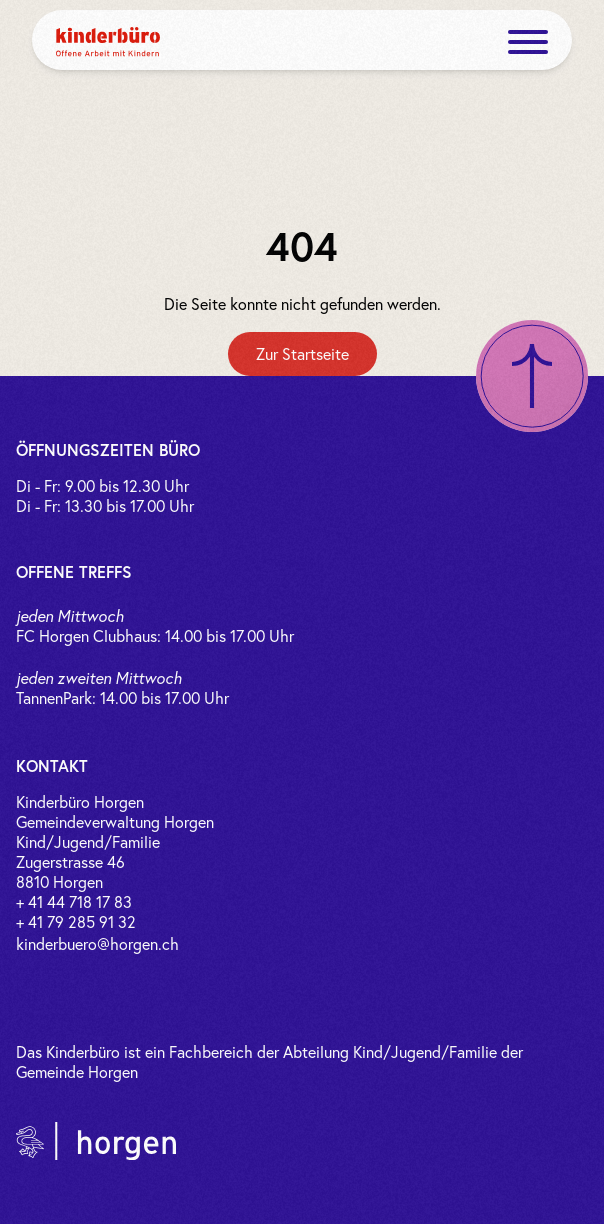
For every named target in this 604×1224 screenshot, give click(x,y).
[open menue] (528, 42)
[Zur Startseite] (302, 354)
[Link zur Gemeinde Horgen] (96, 1141)
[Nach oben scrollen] (532, 376)
